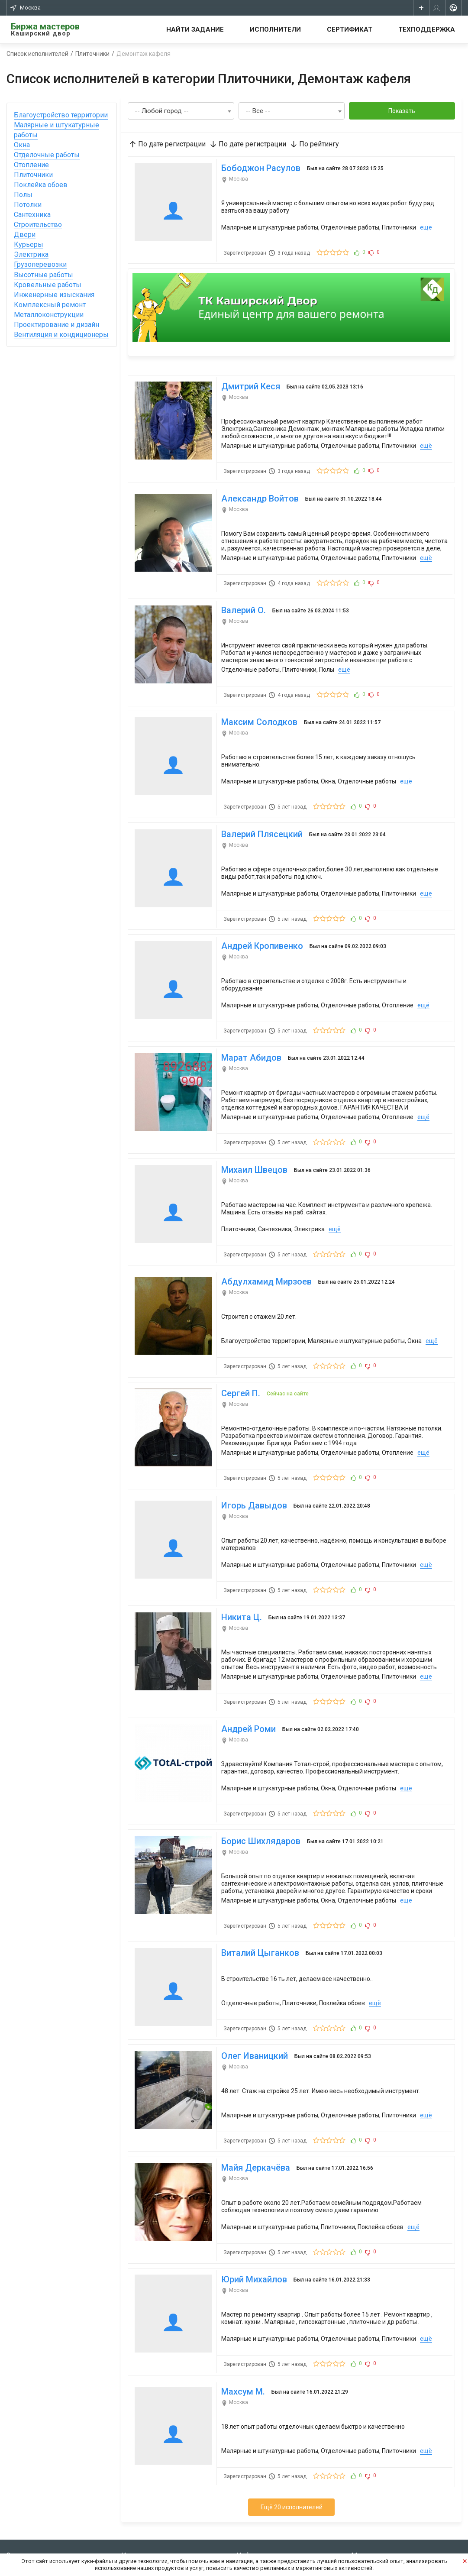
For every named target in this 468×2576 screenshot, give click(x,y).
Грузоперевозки (40, 264)
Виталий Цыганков (258, 1890)
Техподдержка (426, 29)
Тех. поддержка (257, 2518)
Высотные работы (43, 275)
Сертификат (349, 29)
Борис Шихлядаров (258, 1782)
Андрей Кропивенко (260, 920)
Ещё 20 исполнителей (292, 2426)
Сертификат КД (141, 2518)
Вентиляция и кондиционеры (61, 334)
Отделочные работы (47, 155)
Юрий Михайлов (252, 2205)
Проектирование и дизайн (56, 324)
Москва (25, 7)
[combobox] (181, 111)
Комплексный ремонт (50, 305)
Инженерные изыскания (54, 295)
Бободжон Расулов (258, 166)
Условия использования (269, 2492)
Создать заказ (25, 2492)
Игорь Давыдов (252, 1459)
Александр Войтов (258, 488)
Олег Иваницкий (252, 1989)
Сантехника (32, 214)
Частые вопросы (259, 2531)
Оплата (246, 2544)
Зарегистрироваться (34, 2505)
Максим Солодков (257, 704)
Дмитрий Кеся (248, 380)
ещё (424, 225)
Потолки (28, 205)
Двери (25, 234)
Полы (23, 195)
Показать (401, 110)
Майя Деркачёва (253, 2097)
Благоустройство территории (61, 115)
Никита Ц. (239, 1567)
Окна (22, 145)
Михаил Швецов (252, 1135)
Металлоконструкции (49, 315)
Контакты (249, 2505)
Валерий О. (241, 596)
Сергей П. (238, 1351)
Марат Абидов (249, 1027)
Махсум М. (241, 2312)
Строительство (38, 224)
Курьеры (28, 244)
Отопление (31, 165)
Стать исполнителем (148, 2492)
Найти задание (195, 29)
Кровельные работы (47, 285)
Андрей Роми (246, 1675)
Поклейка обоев (41, 185)
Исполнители (275, 29)
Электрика (31, 254)
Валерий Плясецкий (259, 812)
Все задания (137, 2505)
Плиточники (33, 175)
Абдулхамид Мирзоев (264, 1243)
